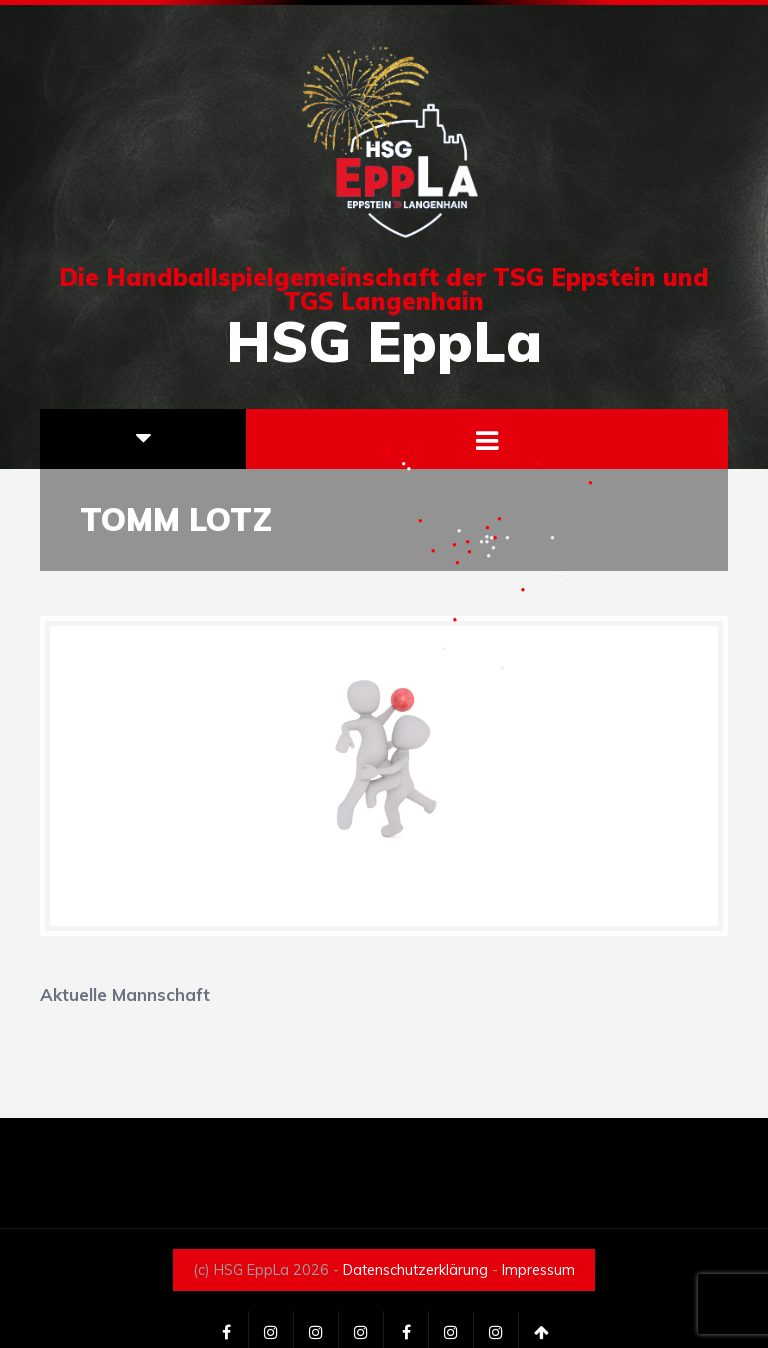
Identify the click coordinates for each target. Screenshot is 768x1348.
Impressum (538, 1270)
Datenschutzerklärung (415, 1270)
